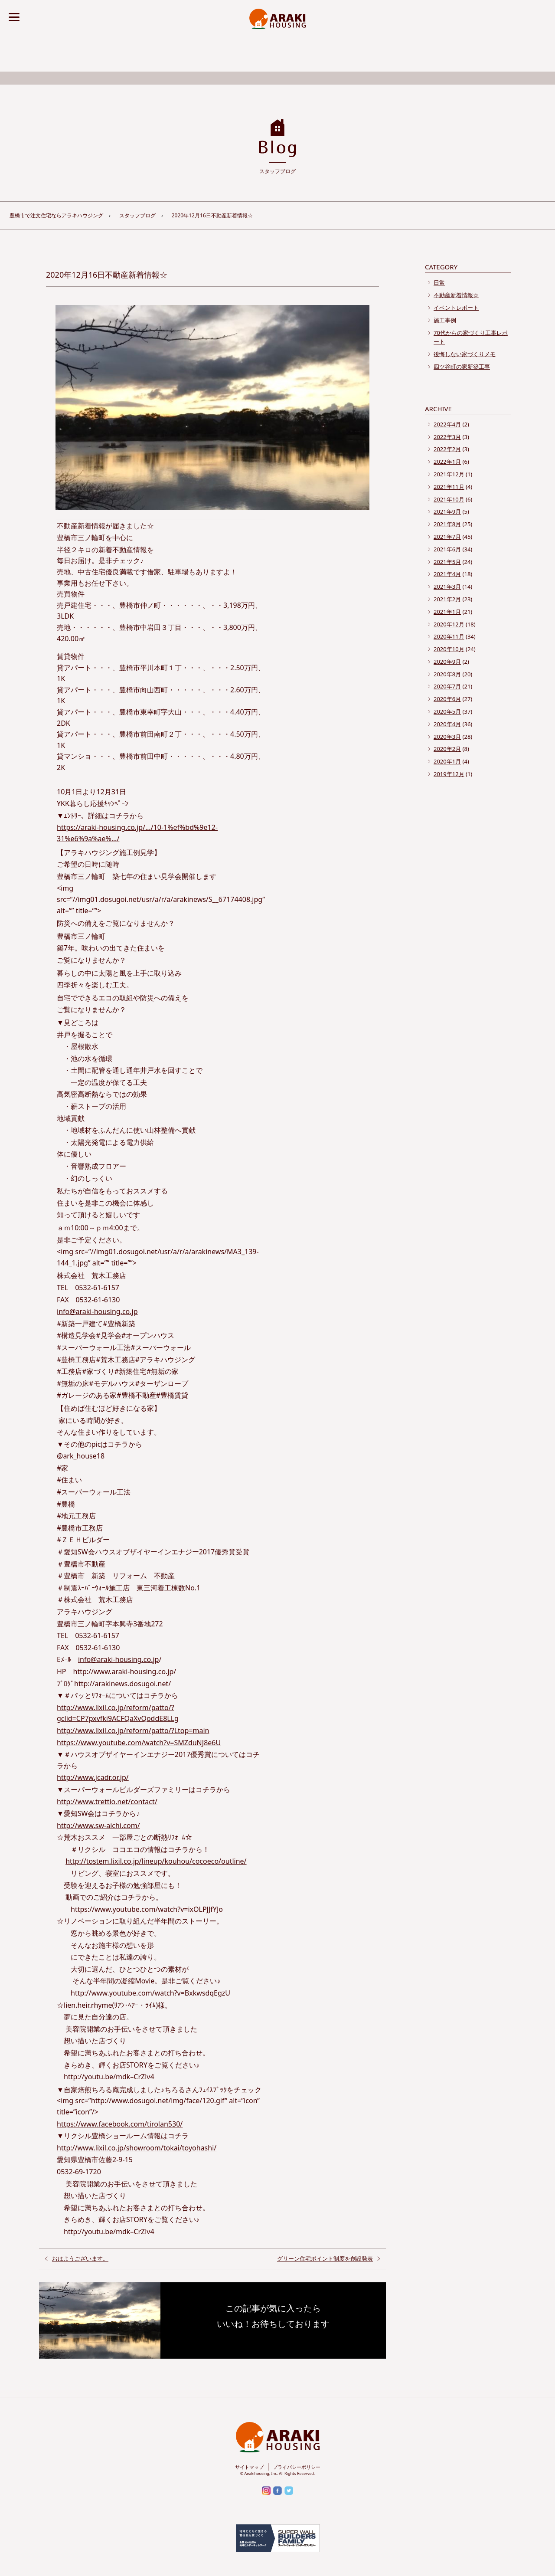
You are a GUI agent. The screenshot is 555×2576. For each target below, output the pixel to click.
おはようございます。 (80, 2258)
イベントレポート (456, 307)
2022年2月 (447, 449)
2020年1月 (447, 761)
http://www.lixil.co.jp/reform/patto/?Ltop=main (133, 1730)
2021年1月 (447, 612)
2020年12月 (449, 624)
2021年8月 (447, 524)
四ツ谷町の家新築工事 (462, 366)
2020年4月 (447, 724)
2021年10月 (449, 499)
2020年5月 (447, 711)
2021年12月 (449, 474)
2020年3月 (447, 737)
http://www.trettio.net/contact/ (107, 1801)
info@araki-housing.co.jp (97, 1311)
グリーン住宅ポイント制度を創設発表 (325, 2258)
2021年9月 (447, 511)
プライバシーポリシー (296, 2467)
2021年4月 (447, 574)
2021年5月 (447, 562)
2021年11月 (449, 487)
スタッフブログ (138, 215)
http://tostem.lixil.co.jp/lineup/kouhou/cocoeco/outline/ (155, 1861)
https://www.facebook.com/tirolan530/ (120, 2124)
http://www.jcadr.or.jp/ (93, 1777)
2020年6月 (447, 699)
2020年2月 (447, 749)
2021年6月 (447, 549)
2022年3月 (447, 437)
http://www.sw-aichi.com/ (98, 1825)
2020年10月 (449, 649)
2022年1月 (447, 461)
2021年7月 (447, 537)
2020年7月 (447, 686)
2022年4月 (447, 424)
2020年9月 (447, 661)
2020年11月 (449, 636)
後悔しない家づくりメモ (465, 354)
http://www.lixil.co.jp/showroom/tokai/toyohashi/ (136, 2148)
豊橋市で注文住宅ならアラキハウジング (57, 215)
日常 (439, 282)
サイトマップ (249, 2467)
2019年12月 (449, 774)
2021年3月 (447, 586)
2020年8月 (447, 674)
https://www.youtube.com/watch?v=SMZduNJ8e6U (139, 1742)
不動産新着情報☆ (456, 295)
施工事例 (445, 320)
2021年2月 (447, 599)
